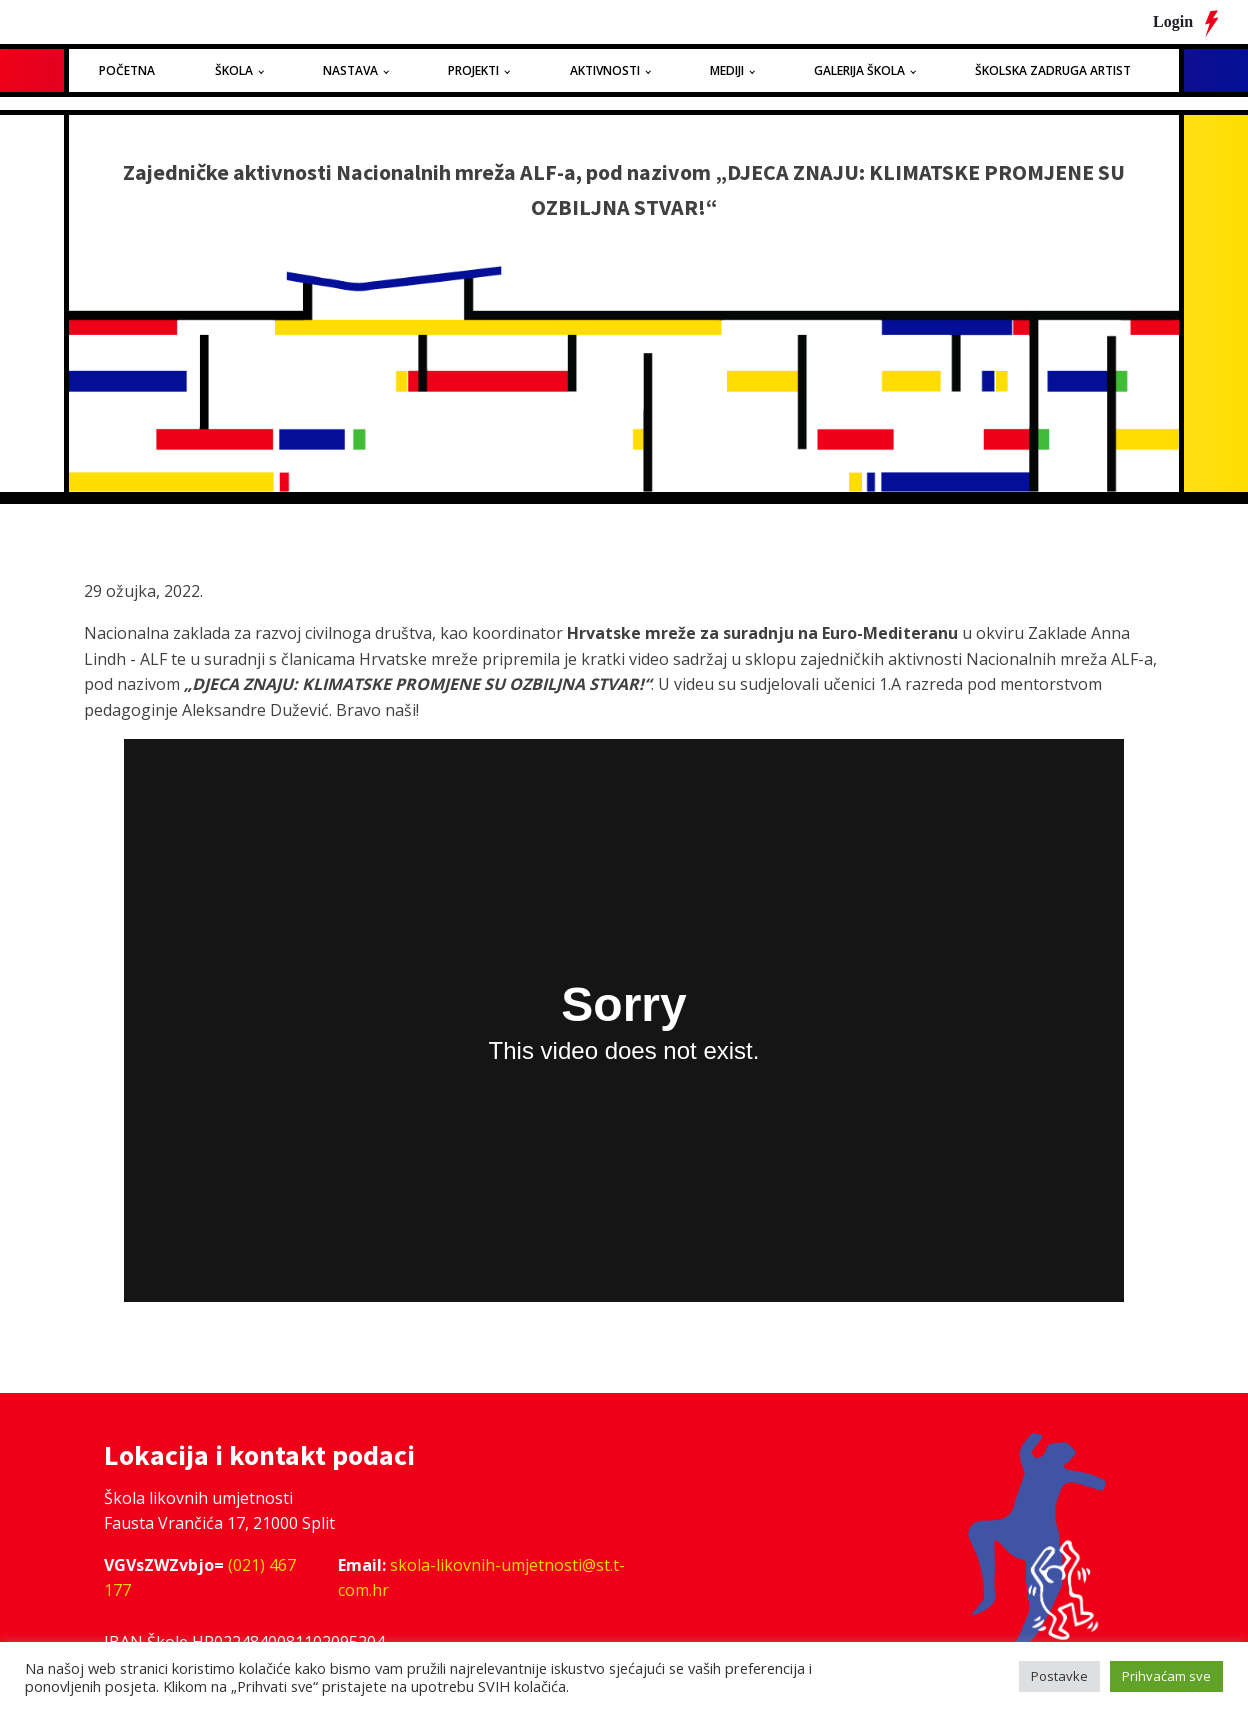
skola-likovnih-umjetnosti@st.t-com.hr (481, 1578)
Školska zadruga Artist (1053, 70)
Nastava (350, 70)
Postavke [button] (1059, 1676)
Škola (234, 70)
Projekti (473, 70)
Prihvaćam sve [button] (1166, 1676)
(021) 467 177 (200, 1578)
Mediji (727, 70)
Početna (127, 70)
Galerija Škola (859, 70)
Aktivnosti (605, 70)
